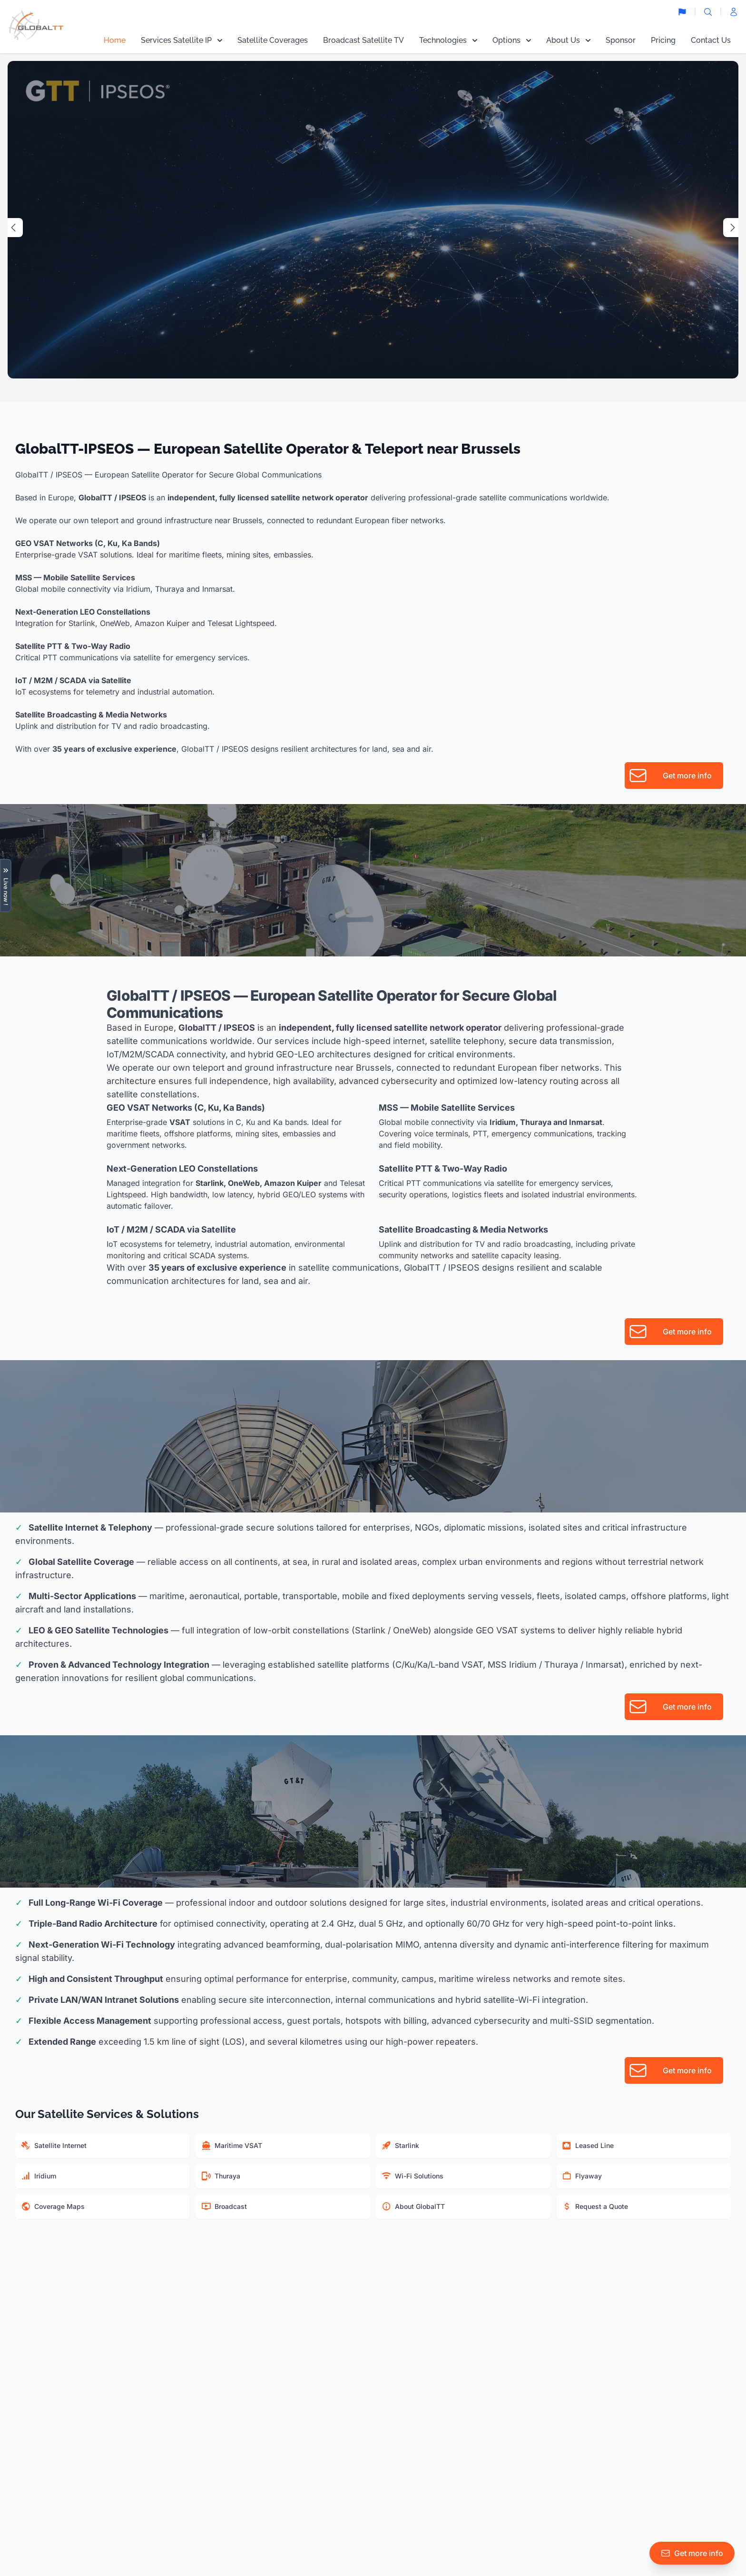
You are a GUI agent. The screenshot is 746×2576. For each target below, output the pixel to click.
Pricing (663, 40)
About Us (568, 40)
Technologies (448, 40)
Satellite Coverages (272, 40)
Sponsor (621, 40)
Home (115, 40)
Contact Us (711, 40)
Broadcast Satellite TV (363, 40)
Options (511, 40)
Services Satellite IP (181, 40)
